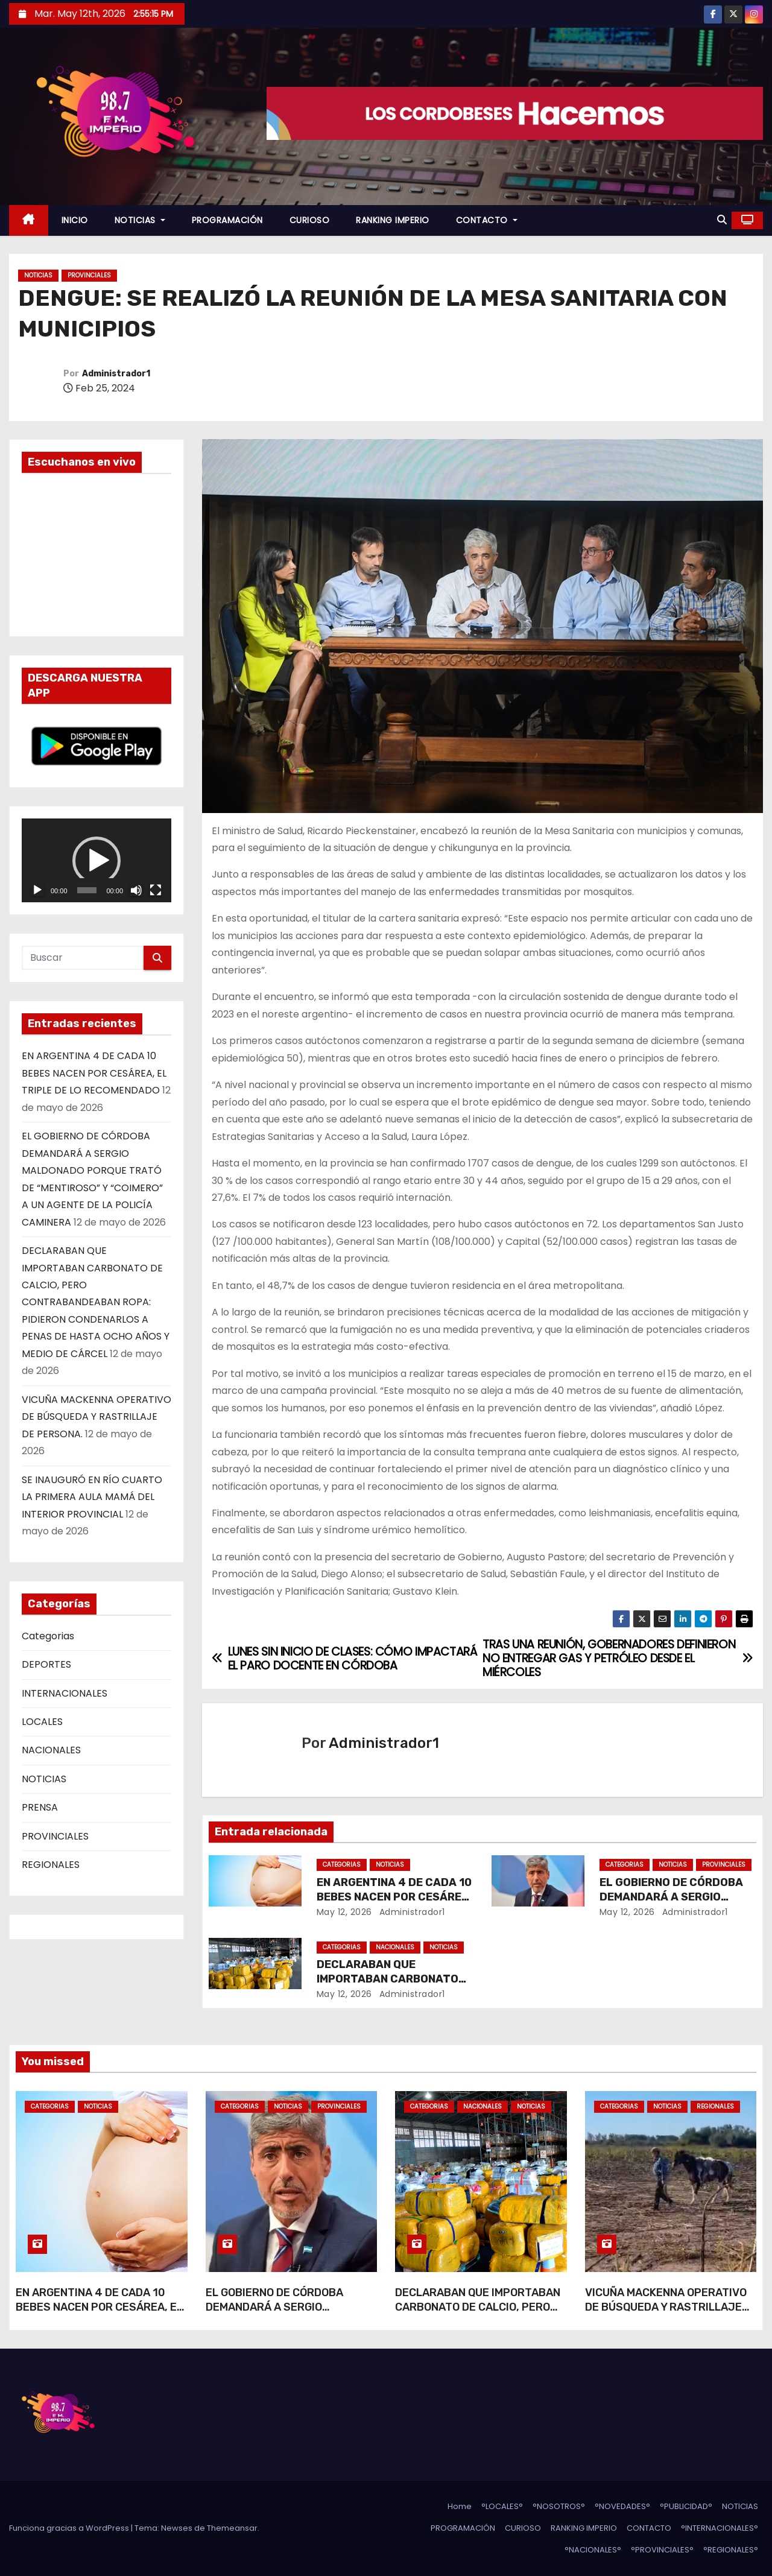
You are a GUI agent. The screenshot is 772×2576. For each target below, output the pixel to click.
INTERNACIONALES (64, 1693)
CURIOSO (310, 220)
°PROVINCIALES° (662, 2549)
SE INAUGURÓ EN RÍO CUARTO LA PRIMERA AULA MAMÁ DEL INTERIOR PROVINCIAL (92, 1497)
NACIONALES (51, 1750)
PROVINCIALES (89, 275)
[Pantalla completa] (156, 890)
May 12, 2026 (344, 1912)
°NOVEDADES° (622, 2506)
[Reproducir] (37, 890)
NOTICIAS (140, 220)
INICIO (75, 220)
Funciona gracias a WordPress (70, 2528)
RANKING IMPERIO (392, 220)
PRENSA (40, 1807)
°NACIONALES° (593, 2549)
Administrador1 (116, 374)
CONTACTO (486, 220)
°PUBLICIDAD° (686, 2506)
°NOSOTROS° (559, 2506)
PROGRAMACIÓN (227, 220)
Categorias (48, 1636)
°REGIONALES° (730, 2549)
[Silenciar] (136, 890)
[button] (722, 220)
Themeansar (232, 2528)
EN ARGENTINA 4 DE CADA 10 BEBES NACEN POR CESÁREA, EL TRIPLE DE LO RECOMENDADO (94, 1073)
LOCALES (42, 1722)
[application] (96, 860)
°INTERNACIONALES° (719, 2528)
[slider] (87, 890)
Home (460, 2506)
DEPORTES (46, 1664)
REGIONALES (51, 1865)
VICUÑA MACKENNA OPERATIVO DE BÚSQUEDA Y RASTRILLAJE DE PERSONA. (96, 1417)
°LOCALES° (502, 2506)
